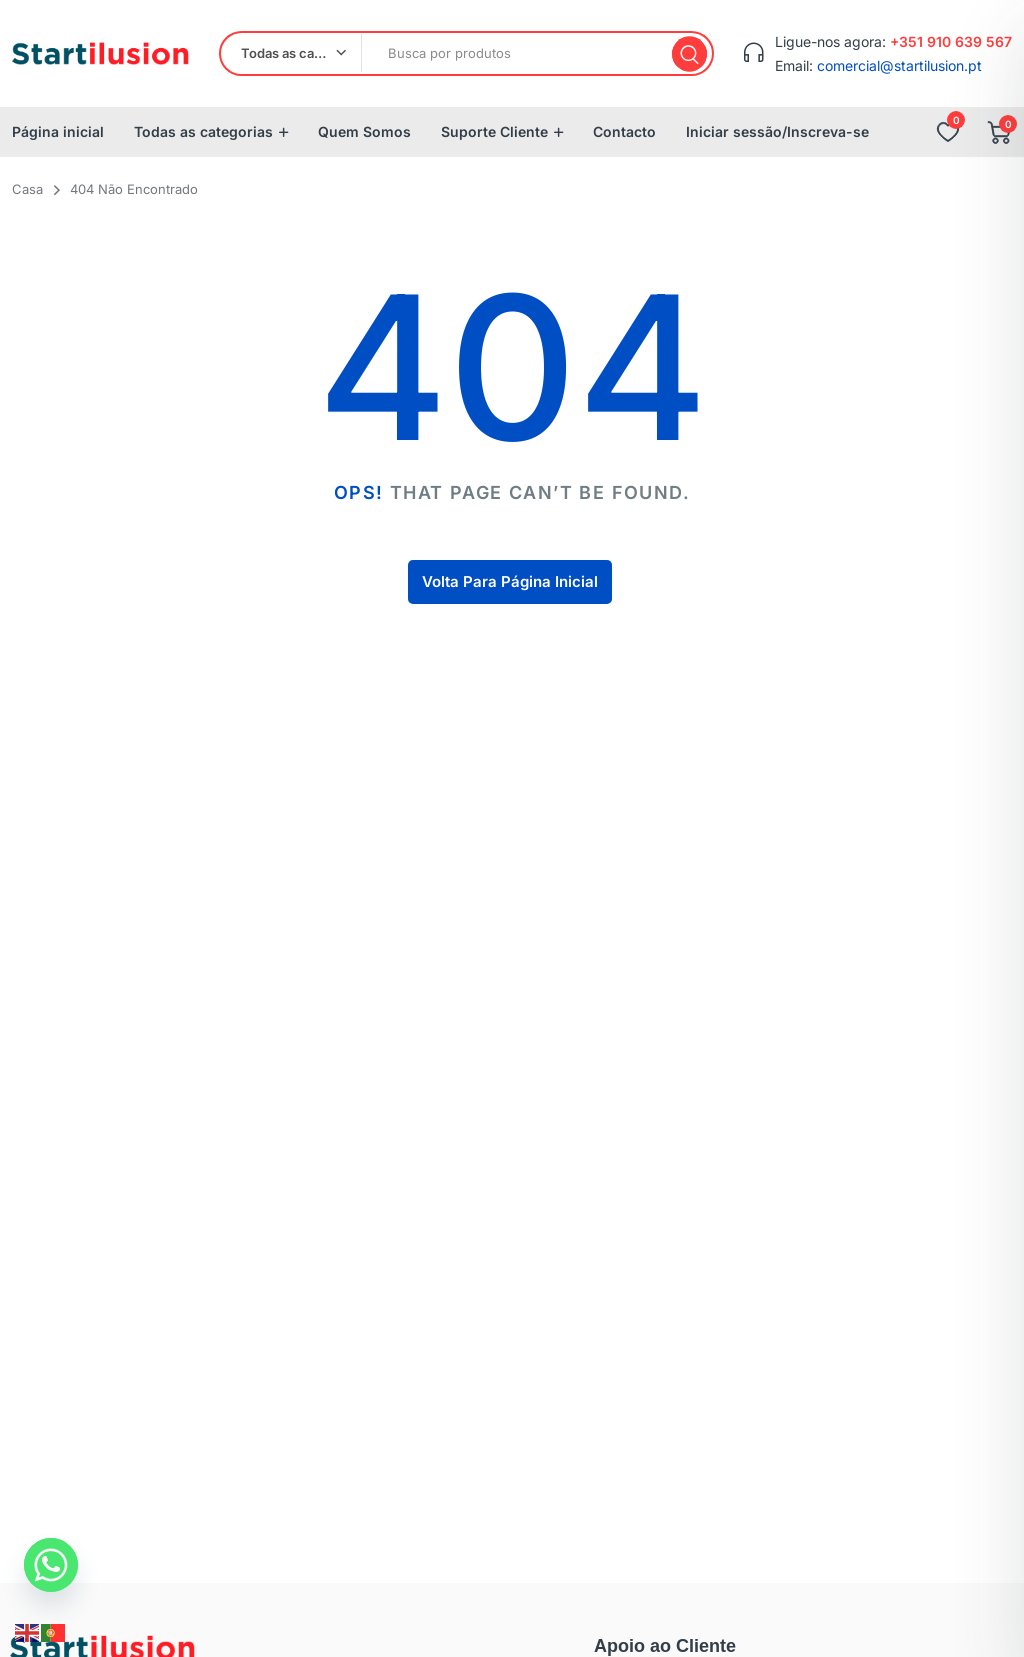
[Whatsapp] (51, 1565)
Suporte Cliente (494, 131)
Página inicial (58, 131)
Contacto (624, 131)
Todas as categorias (203, 131)
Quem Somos (364, 131)
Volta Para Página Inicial (510, 581)
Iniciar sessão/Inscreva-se (777, 131)
